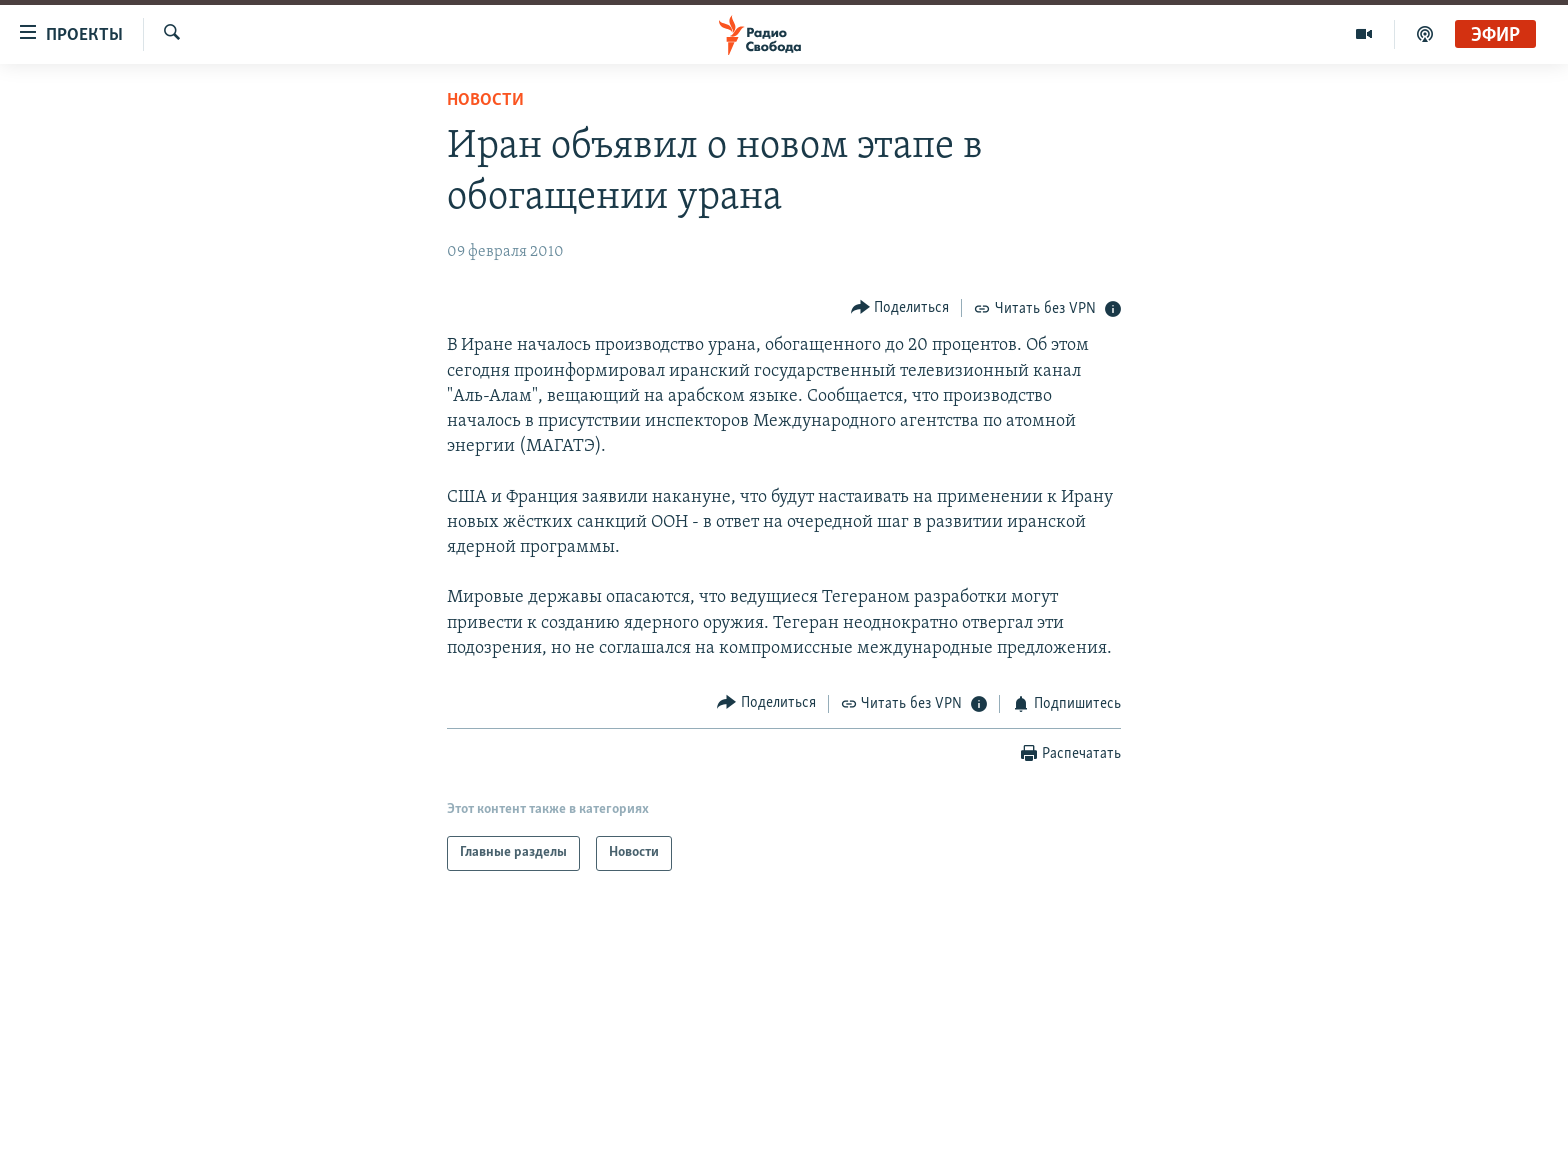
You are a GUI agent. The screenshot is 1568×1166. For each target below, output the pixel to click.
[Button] (900, 307)
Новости (485, 100)
